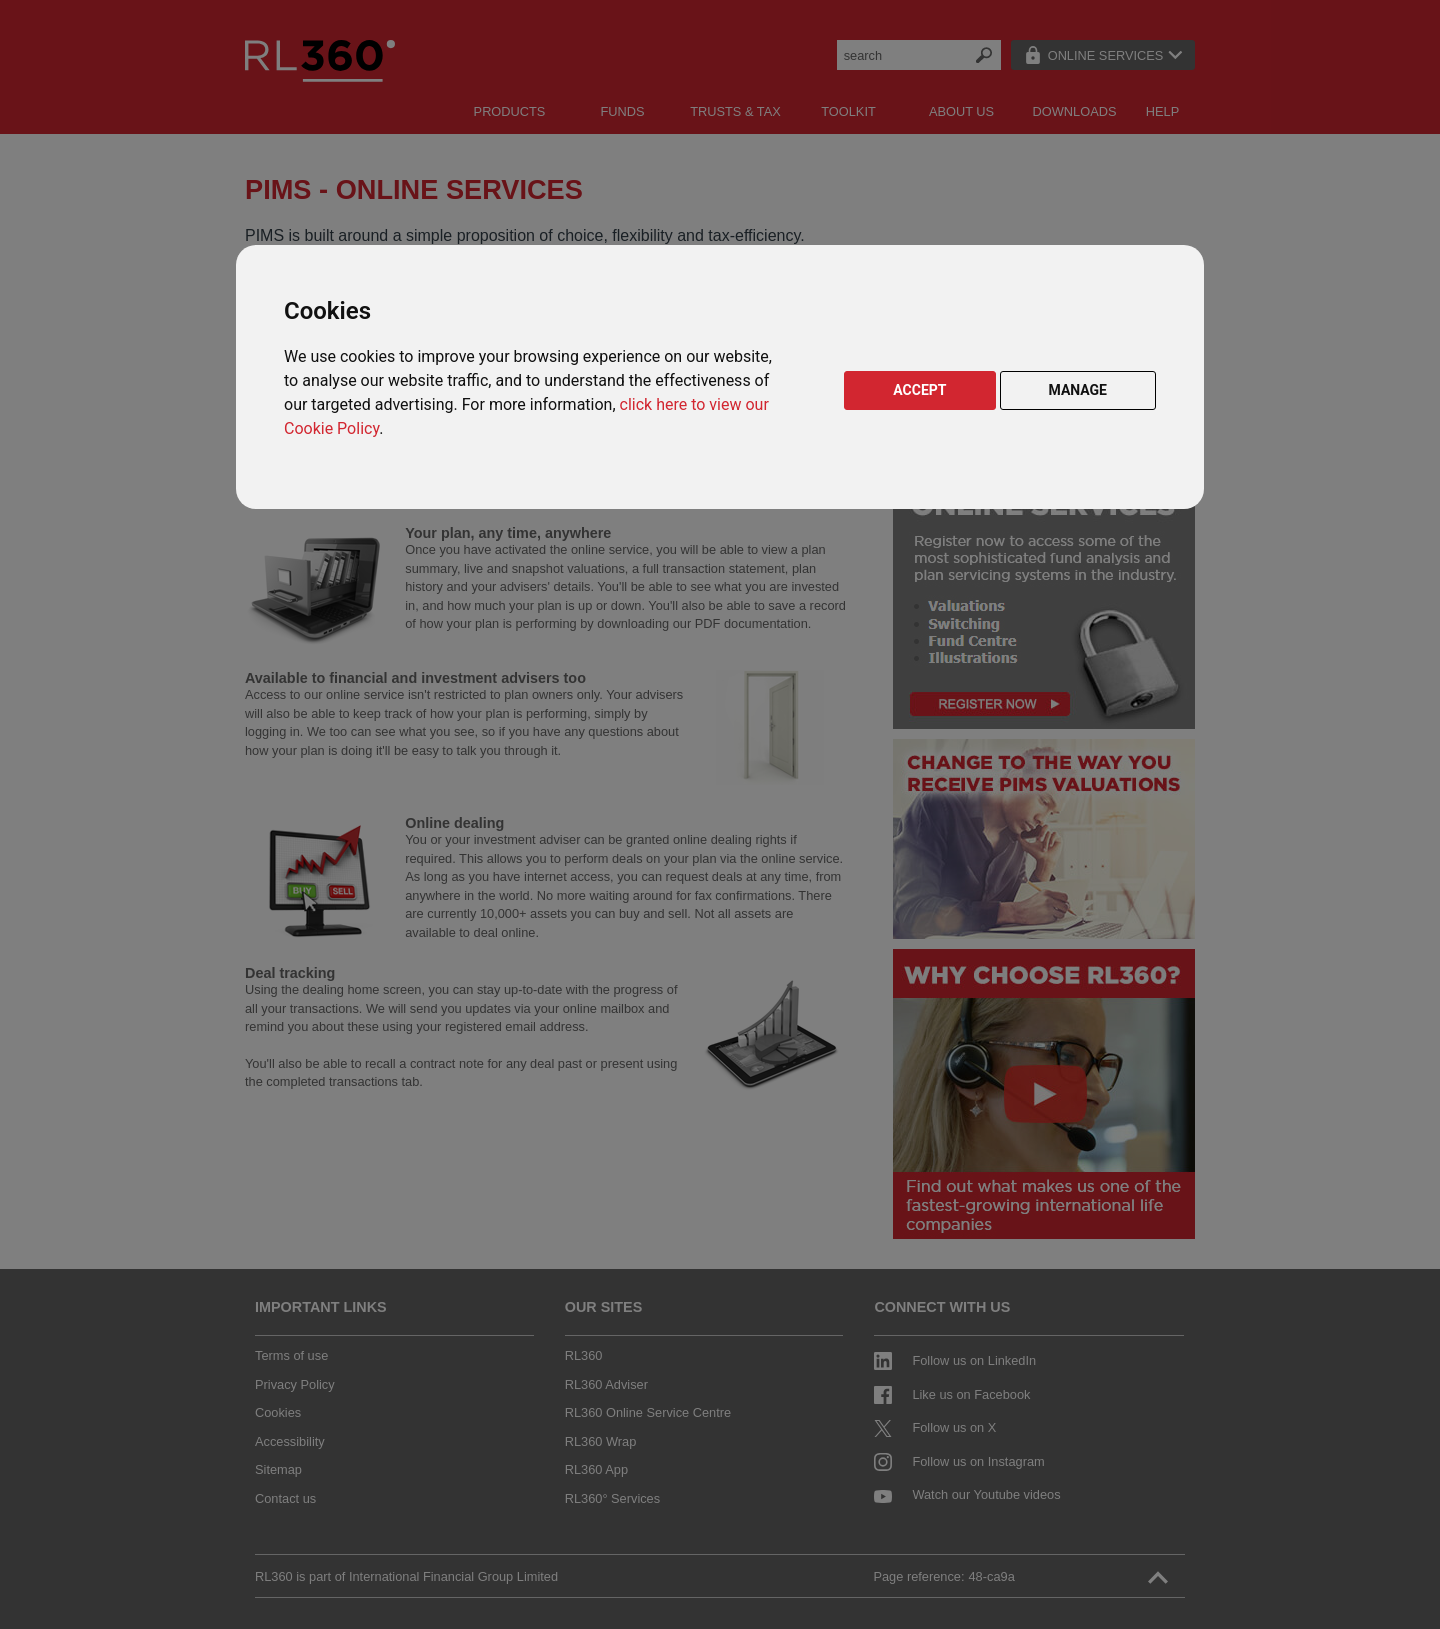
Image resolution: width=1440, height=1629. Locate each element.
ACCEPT (919, 390)
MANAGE (1078, 390)
